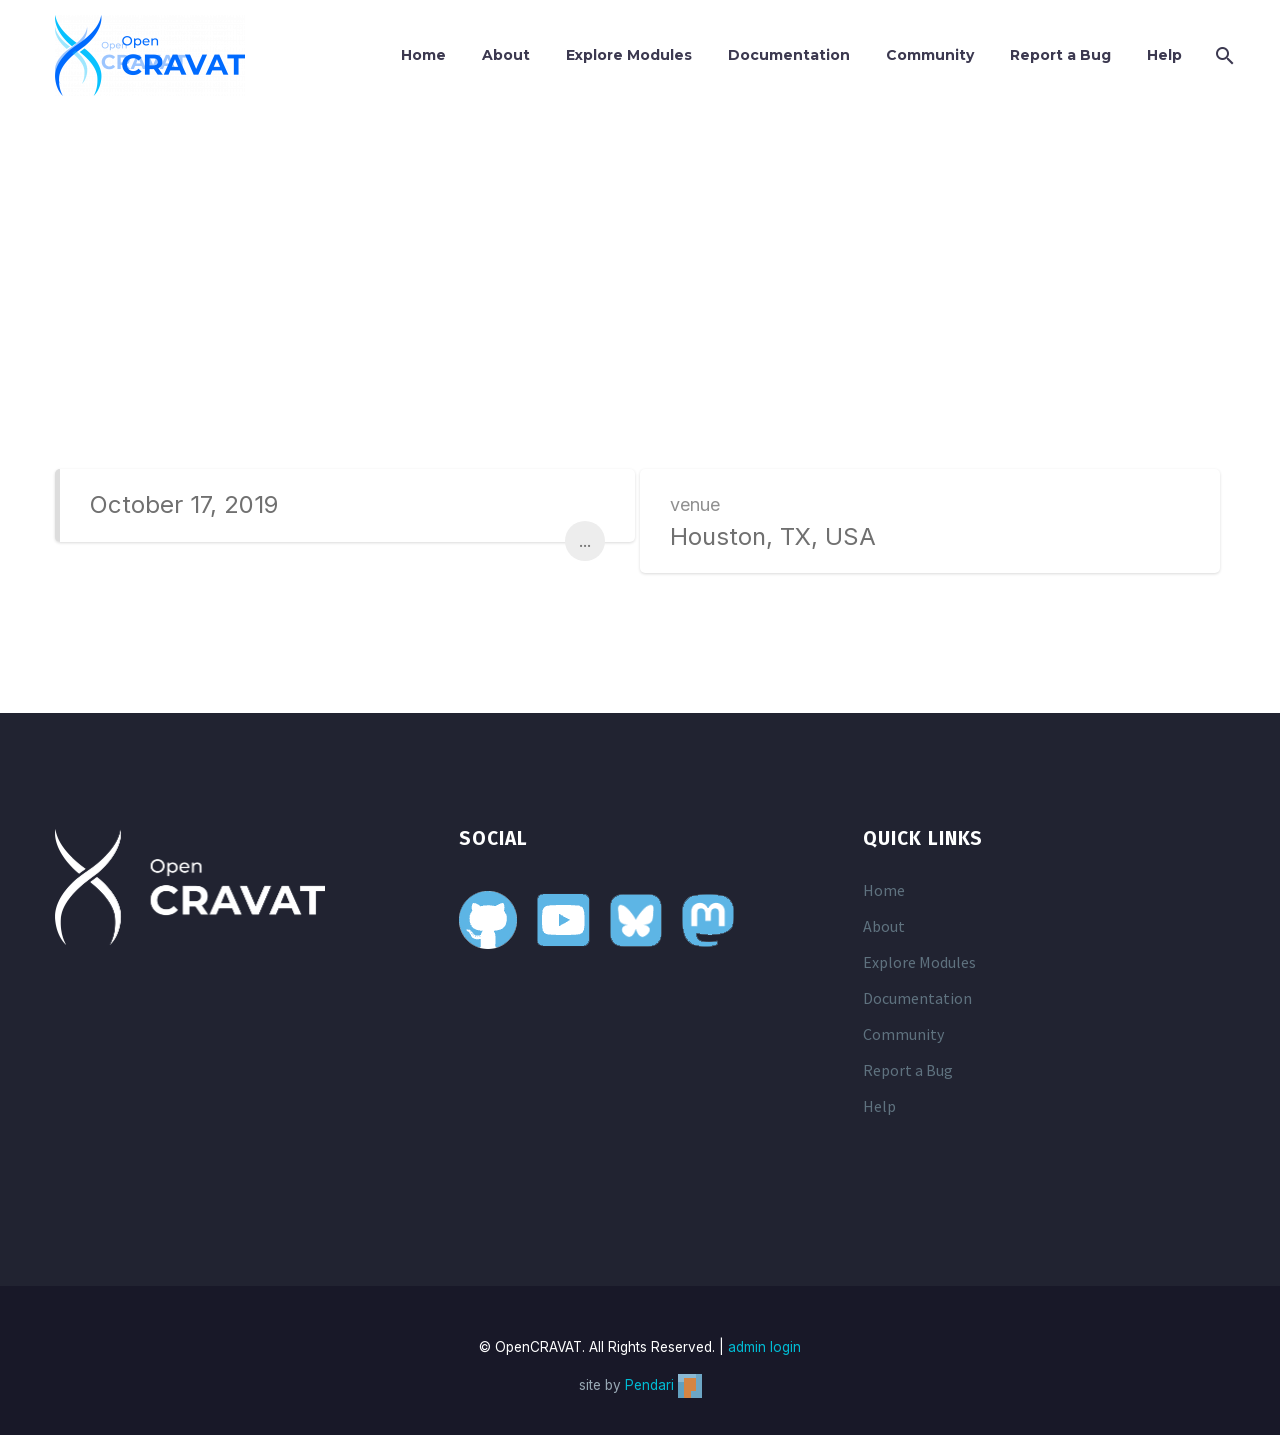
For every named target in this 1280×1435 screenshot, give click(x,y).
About (506, 55)
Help (1164, 55)
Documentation (789, 55)
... (585, 541)
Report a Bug (1060, 55)
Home (423, 55)
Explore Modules (629, 55)
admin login (764, 1347)
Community (930, 55)
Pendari (663, 1385)
